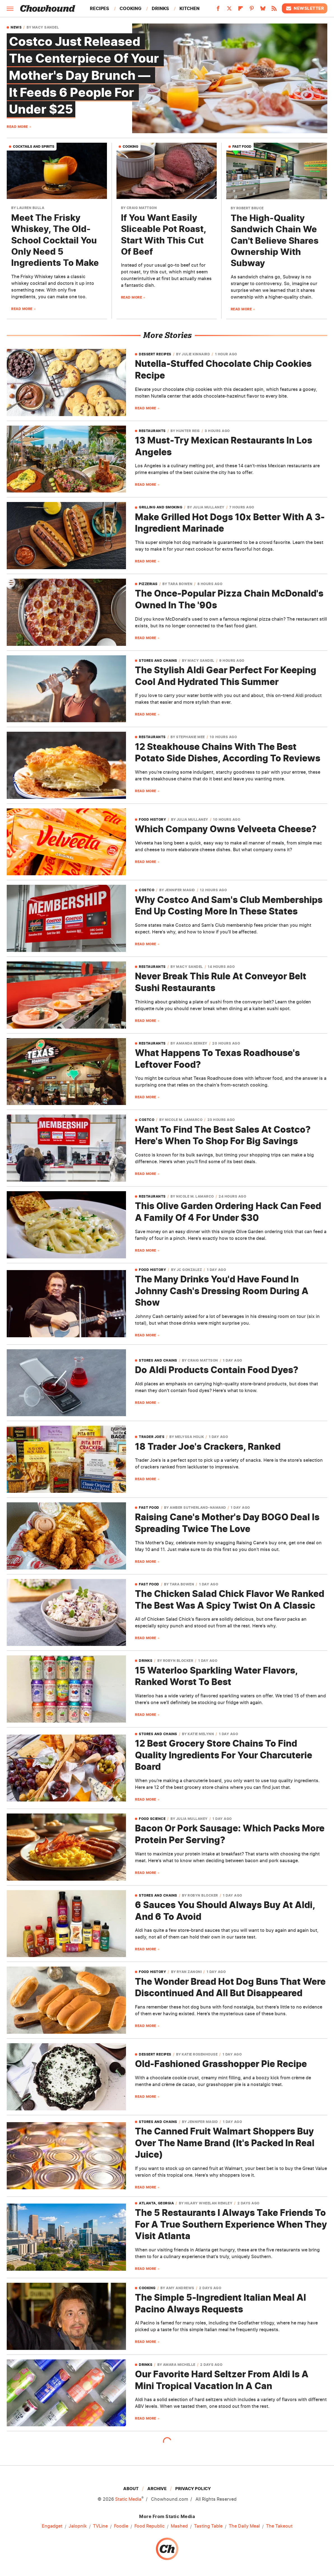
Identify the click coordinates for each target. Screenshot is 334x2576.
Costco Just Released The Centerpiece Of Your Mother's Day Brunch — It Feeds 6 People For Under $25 (85, 75)
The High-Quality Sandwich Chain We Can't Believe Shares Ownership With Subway (275, 240)
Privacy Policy (193, 2488)
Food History (152, 820)
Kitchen (189, 8)
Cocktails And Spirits (33, 146)
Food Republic (149, 2526)
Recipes (99, 8)
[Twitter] (229, 10)
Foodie (121, 2526)
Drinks (160, 8)
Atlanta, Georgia (156, 2203)
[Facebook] (218, 10)
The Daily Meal (244, 2526)
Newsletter (304, 8)
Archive (157, 2488)
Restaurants (152, 431)
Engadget (52, 2526)
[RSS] (274, 10)
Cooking (130, 8)
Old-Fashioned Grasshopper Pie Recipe (221, 2063)
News (16, 27)
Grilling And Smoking (160, 507)
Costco (146, 890)
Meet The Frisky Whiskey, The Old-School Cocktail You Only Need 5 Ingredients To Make (55, 240)
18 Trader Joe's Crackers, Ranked (208, 1446)
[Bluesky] (263, 10)
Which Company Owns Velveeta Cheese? (226, 829)
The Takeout (279, 2526)
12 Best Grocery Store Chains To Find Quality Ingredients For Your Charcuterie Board (223, 1755)
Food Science (152, 1819)
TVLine (100, 2526)
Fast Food (241, 146)
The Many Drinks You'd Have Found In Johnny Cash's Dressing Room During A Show (222, 1291)
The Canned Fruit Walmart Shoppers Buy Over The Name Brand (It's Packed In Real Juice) (224, 2143)
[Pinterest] (251, 10)
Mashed (179, 2526)
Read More (17, 127)
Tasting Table (208, 2526)
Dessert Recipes (155, 354)
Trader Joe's (151, 1437)
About (131, 2488)
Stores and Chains (158, 661)
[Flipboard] (240, 10)
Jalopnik (78, 2526)
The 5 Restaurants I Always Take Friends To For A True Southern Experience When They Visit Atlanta (231, 2224)
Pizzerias (148, 584)
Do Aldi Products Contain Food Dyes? (216, 1369)
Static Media (128, 2499)
